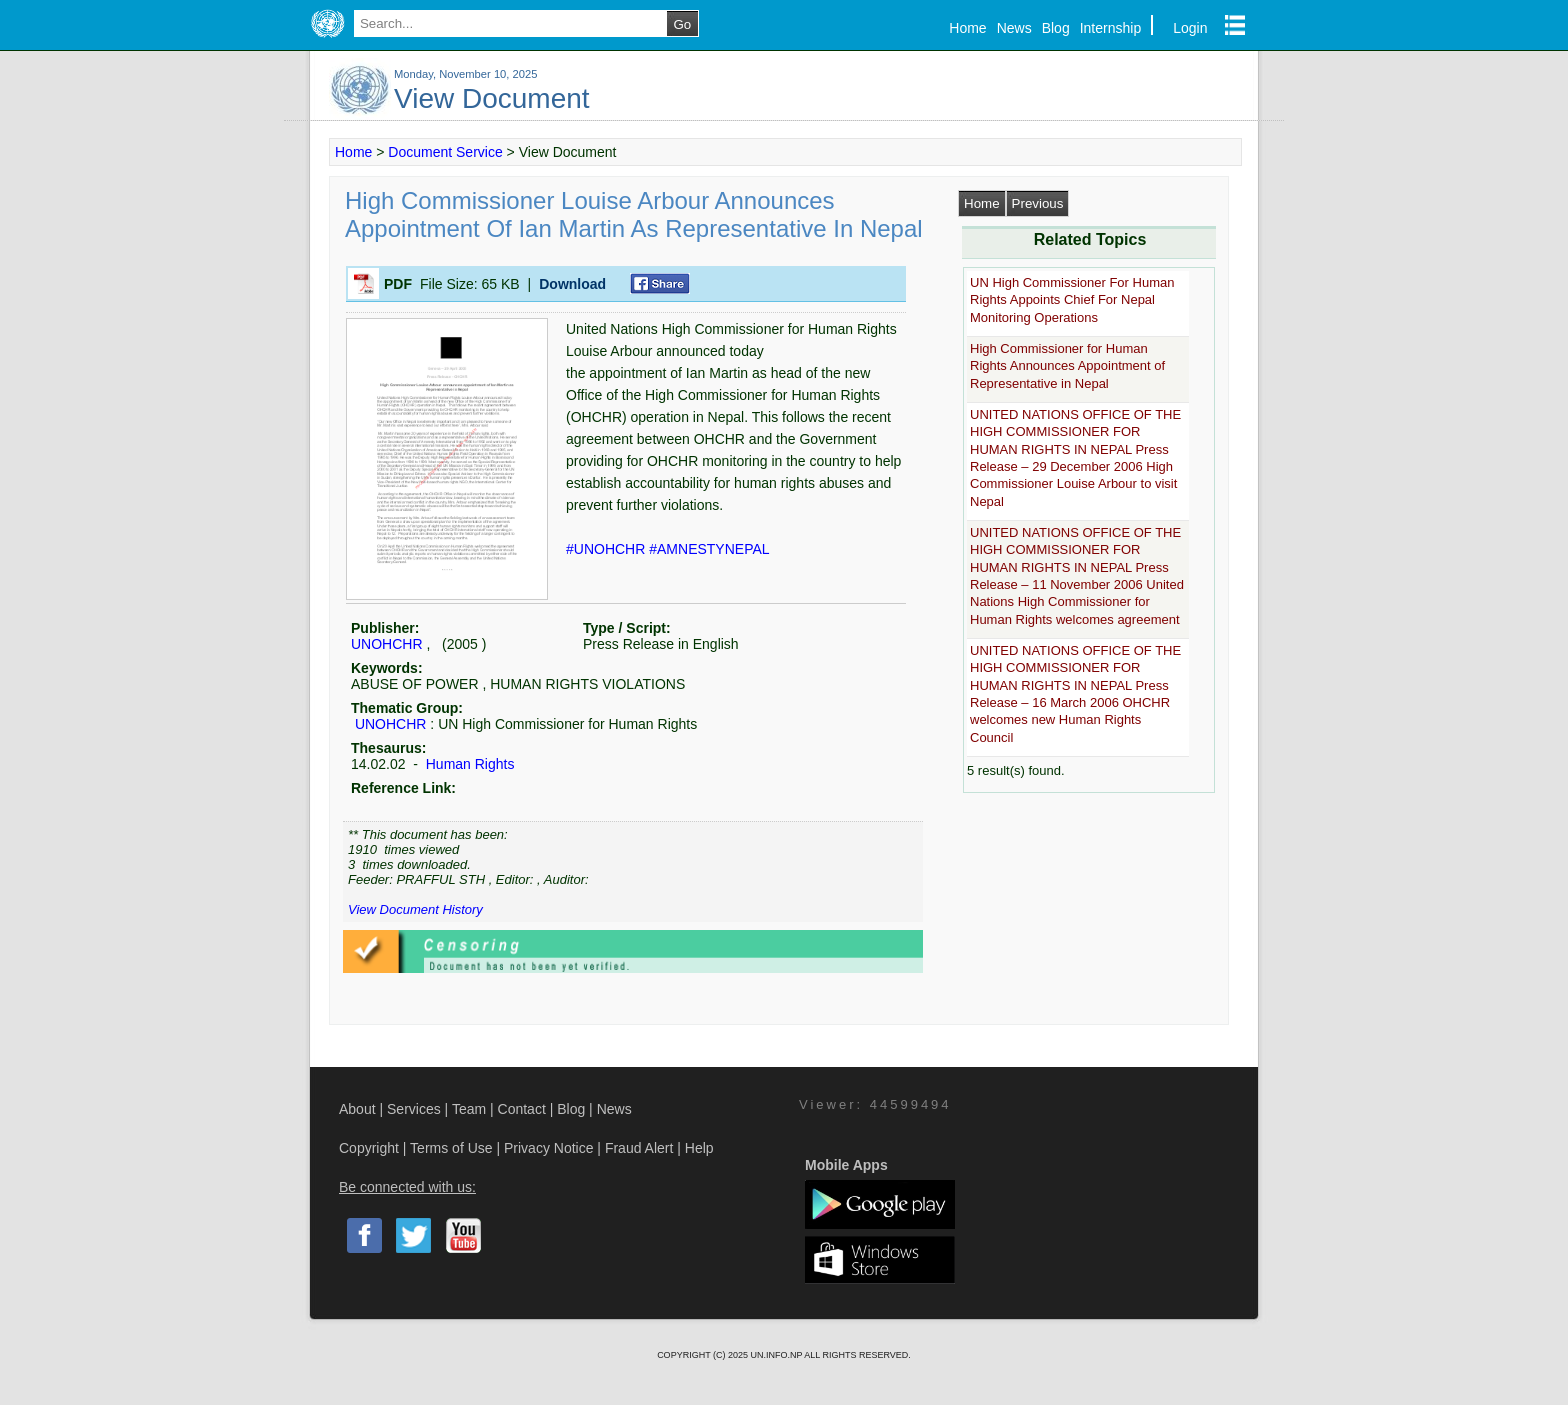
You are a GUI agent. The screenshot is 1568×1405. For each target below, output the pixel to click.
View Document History (415, 909)
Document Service (445, 152)
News (1014, 28)
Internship (1110, 28)
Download (572, 284)
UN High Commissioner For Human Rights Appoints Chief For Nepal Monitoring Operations (1072, 300)
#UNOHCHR (607, 549)
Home (967, 28)
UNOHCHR (387, 644)
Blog (1056, 28)
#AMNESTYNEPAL (709, 549)
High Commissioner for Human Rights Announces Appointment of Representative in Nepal (1067, 366)
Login (1190, 28)
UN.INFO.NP (777, 1355)
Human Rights (468, 764)
